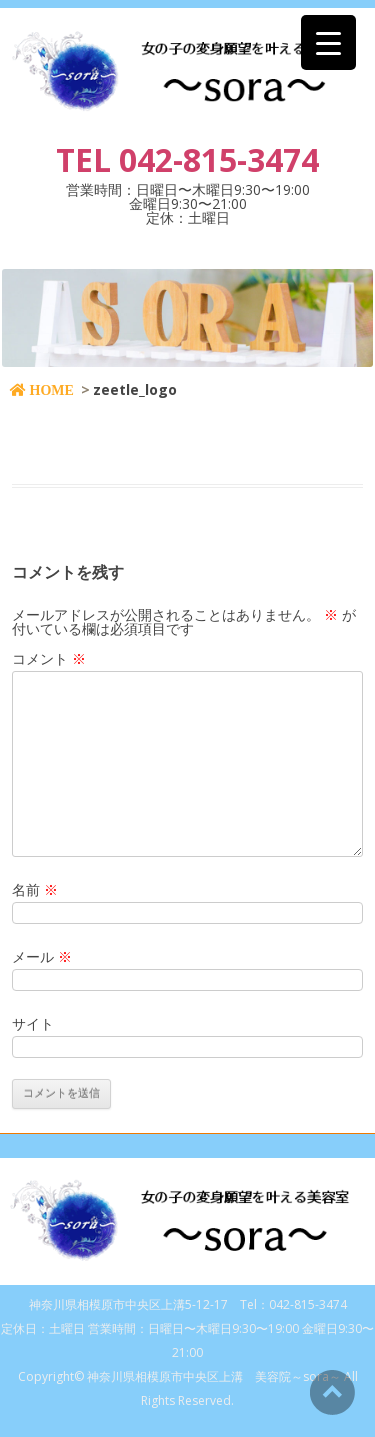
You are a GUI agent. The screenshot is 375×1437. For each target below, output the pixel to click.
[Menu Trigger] (328, 42)
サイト (33, 1023)
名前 (35, 889)
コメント (49, 658)
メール (42, 956)
